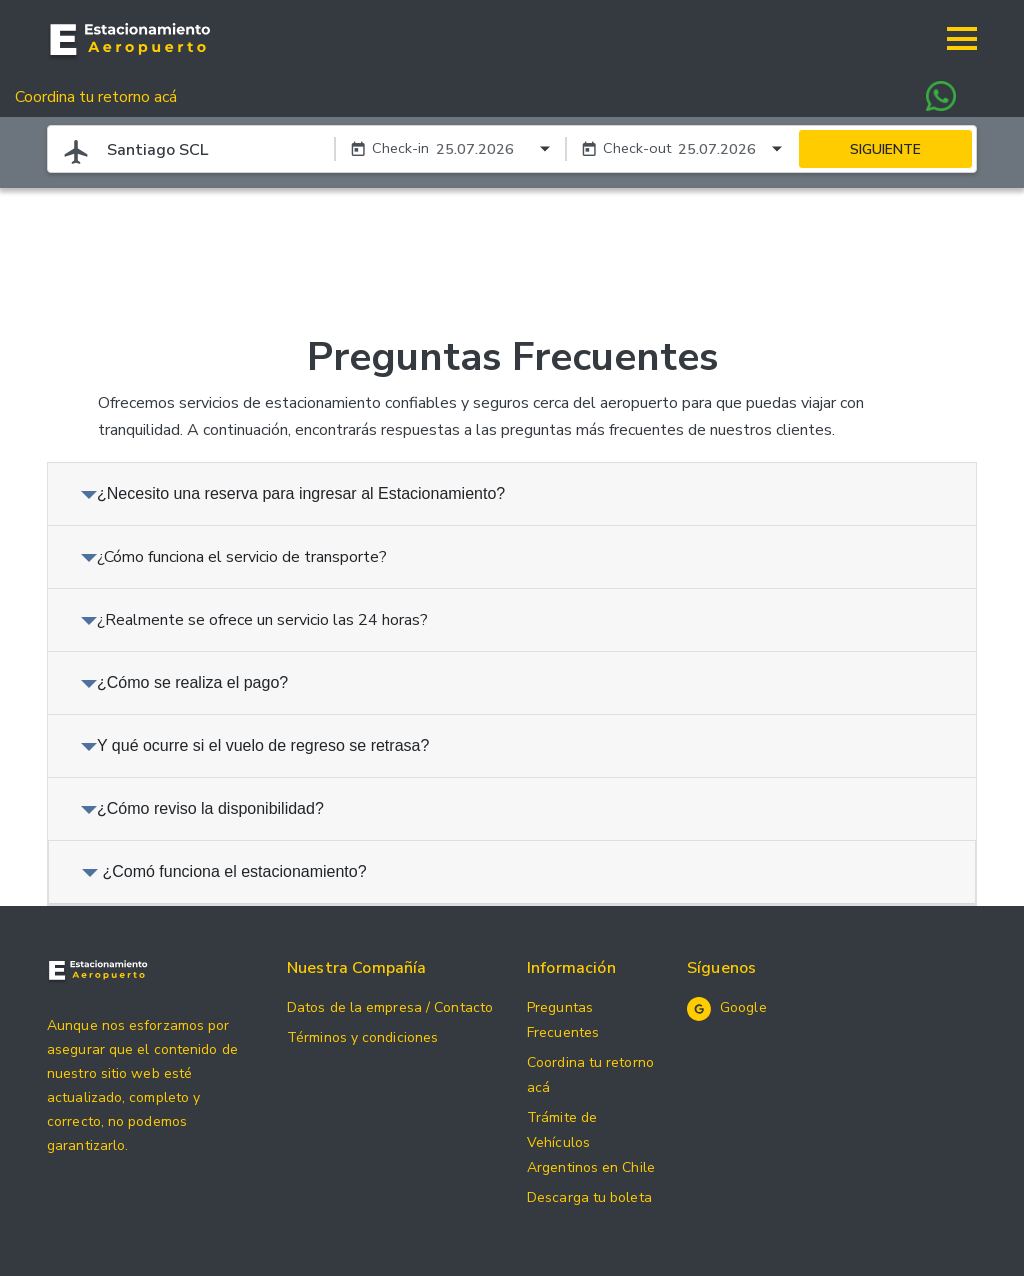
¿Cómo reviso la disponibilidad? (202, 808)
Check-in (400, 148)
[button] (962, 39)
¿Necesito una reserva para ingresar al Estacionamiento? (293, 493)
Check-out (637, 148)
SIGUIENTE (885, 149)
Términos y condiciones (362, 1037)
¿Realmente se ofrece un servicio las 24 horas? (254, 620)
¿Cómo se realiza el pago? (184, 682)
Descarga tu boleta (589, 1197)
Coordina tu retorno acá (96, 97)
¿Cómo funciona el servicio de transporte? (234, 557)
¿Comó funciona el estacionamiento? (224, 871)
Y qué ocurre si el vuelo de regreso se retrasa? (255, 745)
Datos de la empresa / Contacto (390, 1007)
